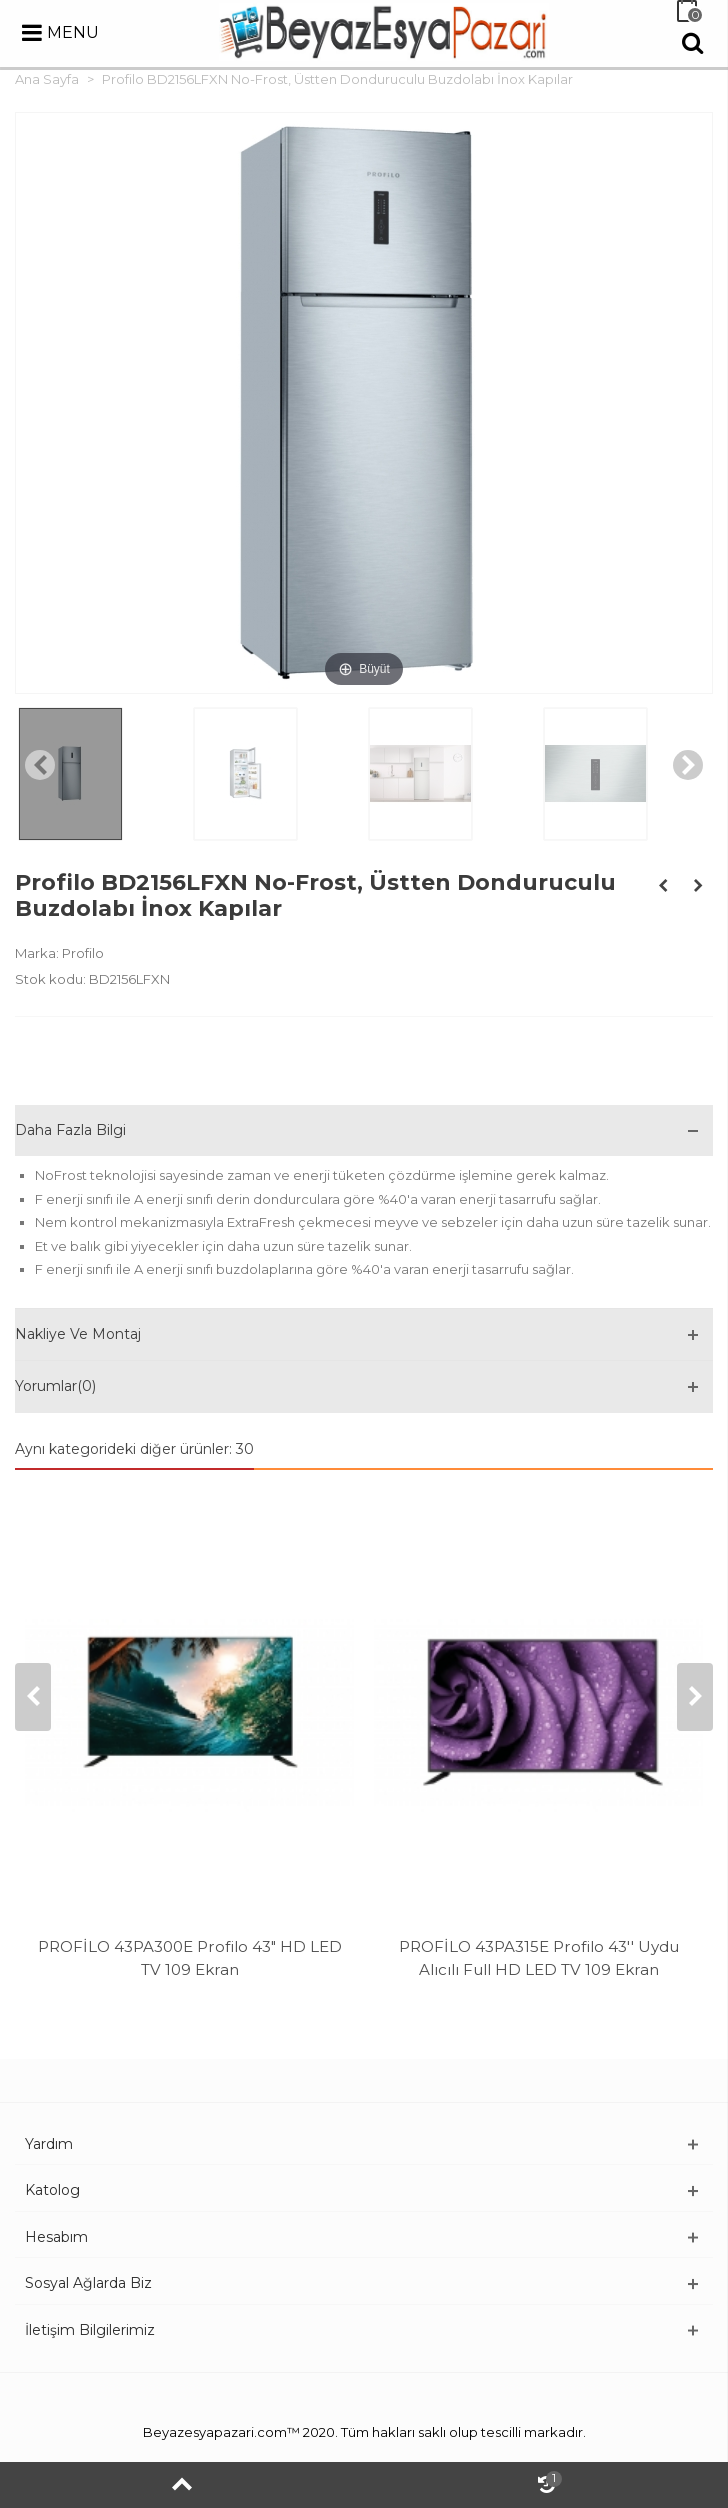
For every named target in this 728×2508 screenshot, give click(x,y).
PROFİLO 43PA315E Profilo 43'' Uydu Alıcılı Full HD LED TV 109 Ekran (539, 1958)
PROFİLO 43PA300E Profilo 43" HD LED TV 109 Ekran (190, 1958)
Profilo (83, 953)
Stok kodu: (50, 979)
